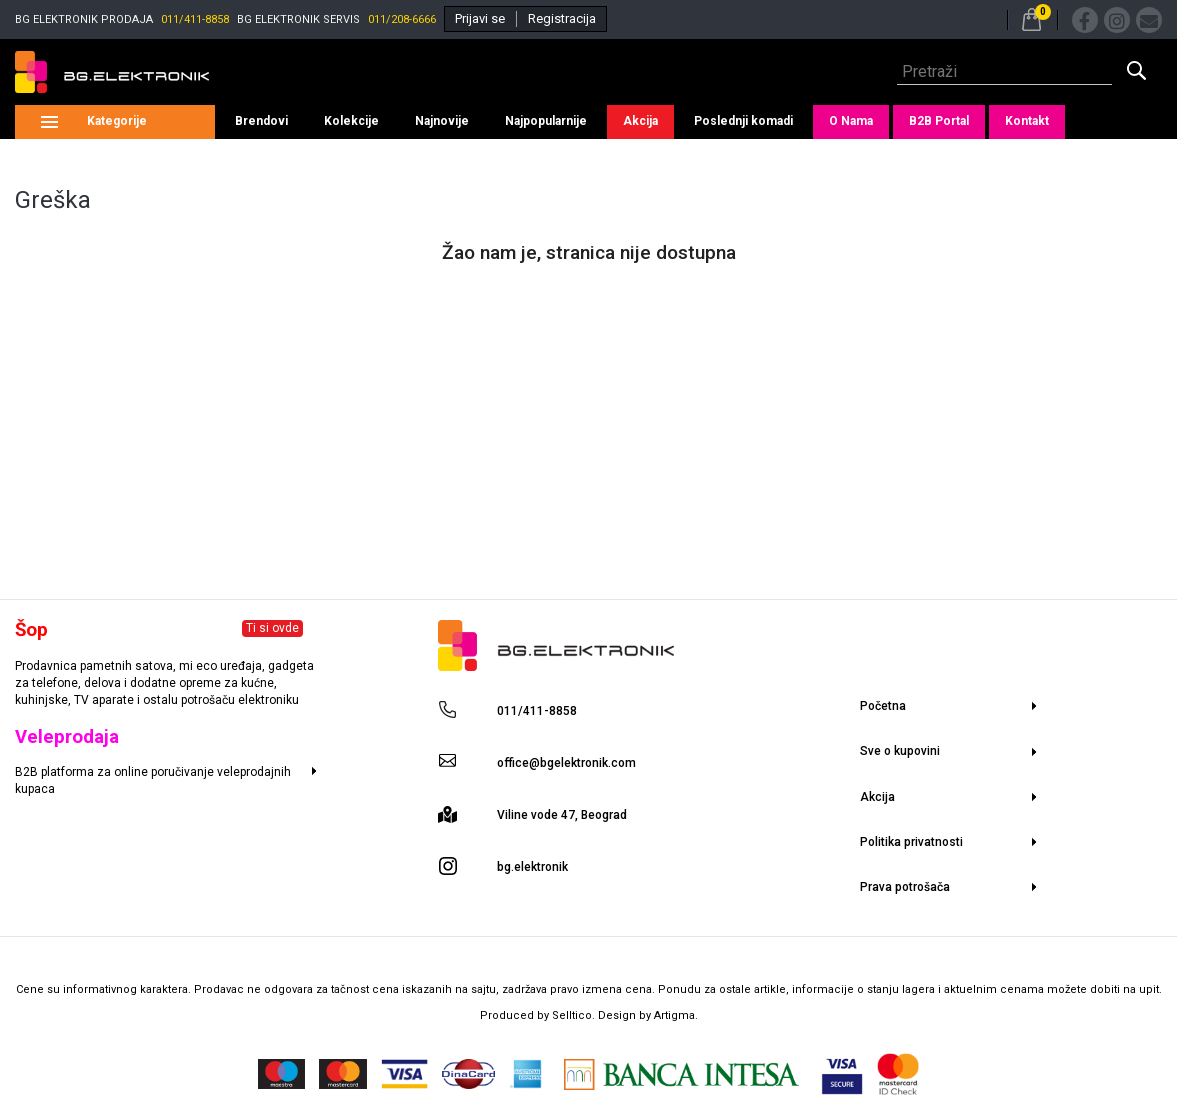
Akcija (640, 121)
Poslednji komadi (743, 121)
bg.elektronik (532, 867)
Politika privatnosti (911, 842)
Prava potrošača (905, 887)
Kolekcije (351, 121)
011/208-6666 (402, 19)
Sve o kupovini (900, 751)
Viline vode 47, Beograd (562, 815)
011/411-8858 (195, 19)
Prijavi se (480, 18)
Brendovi (261, 121)
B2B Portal (939, 121)
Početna (883, 706)
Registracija (562, 18)
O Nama (851, 121)
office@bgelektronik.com (566, 763)
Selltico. (575, 1015)
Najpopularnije (546, 121)
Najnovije (442, 121)
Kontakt (1027, 121)
